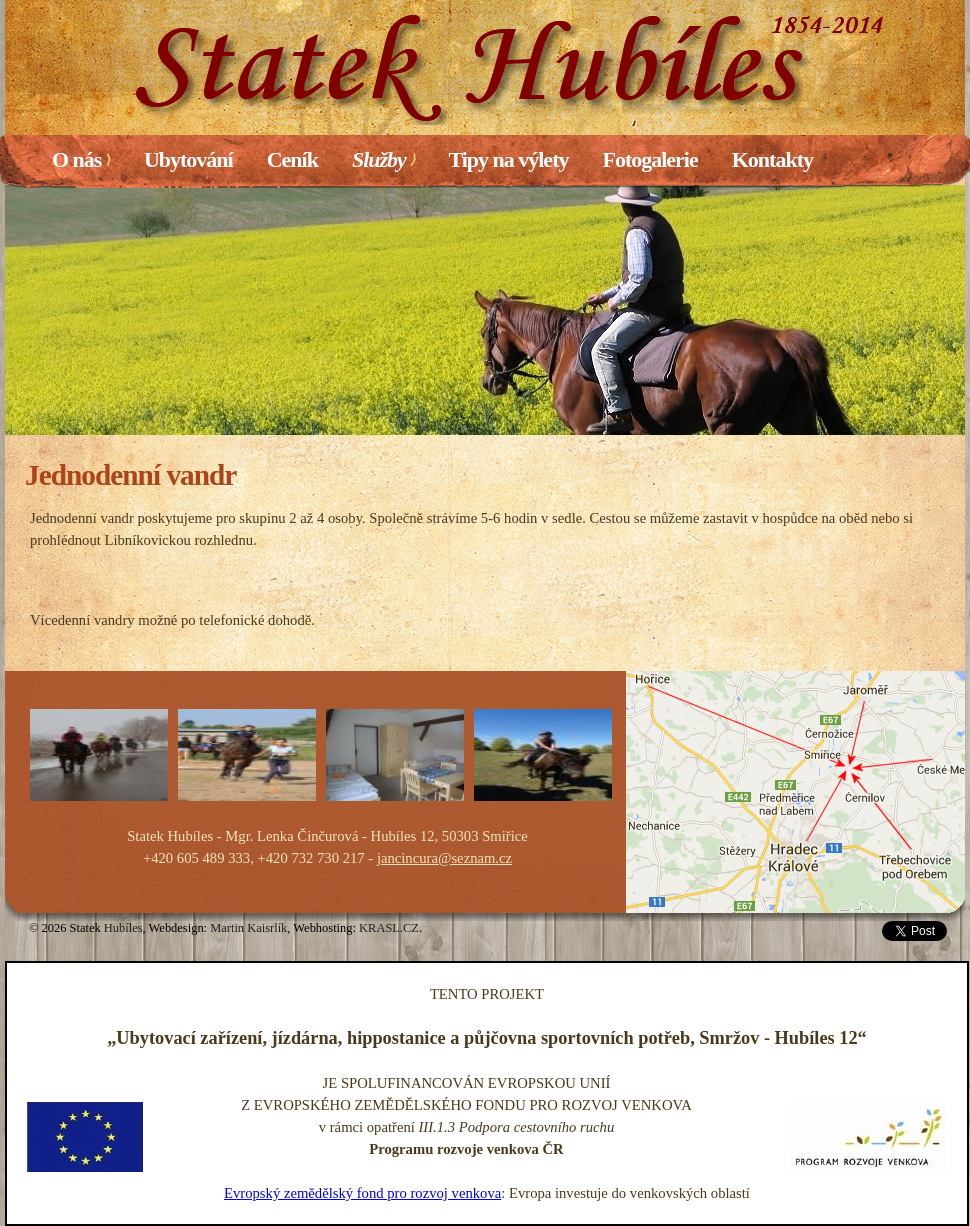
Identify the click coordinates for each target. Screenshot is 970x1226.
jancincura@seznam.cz (444, 858)
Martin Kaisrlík (248, 928)
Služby (383, 159)
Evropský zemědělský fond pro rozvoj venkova (362, 1193)
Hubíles (123, 928)
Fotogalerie (649, 159)
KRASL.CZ (389, 928)
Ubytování (188, 159)
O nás (81, 159)
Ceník (292, 159)
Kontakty (772, 159)
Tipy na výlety (508, 159)
